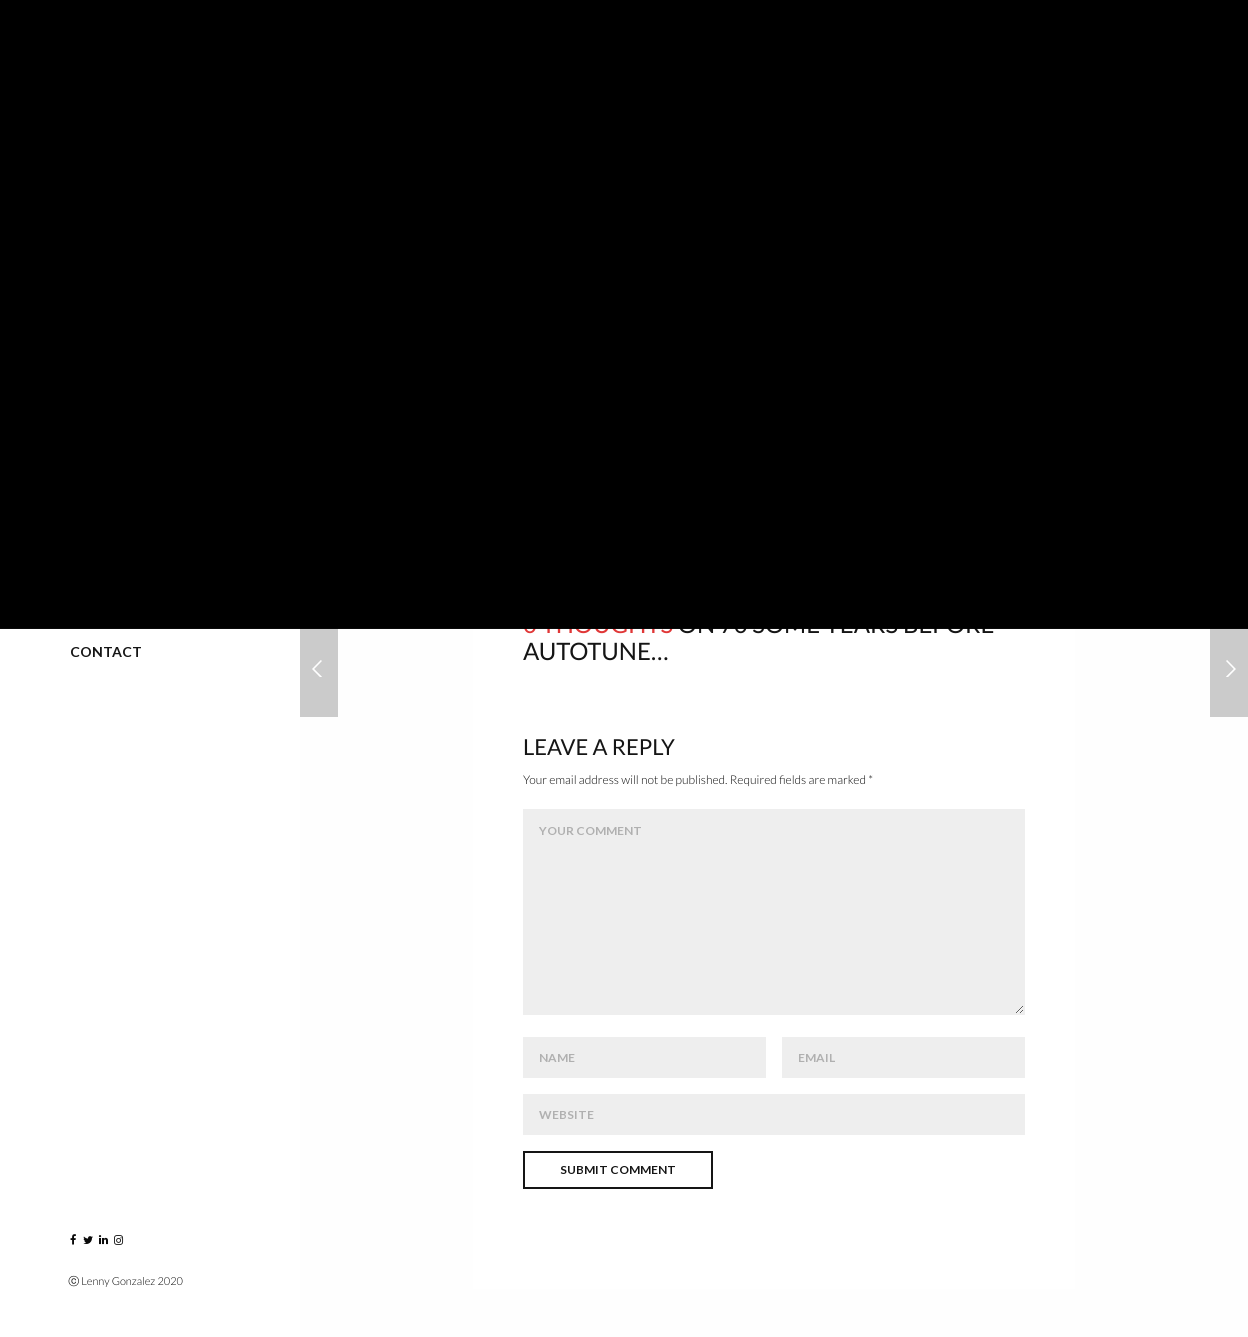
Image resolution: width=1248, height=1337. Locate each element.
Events (97, 299)
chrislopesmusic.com (584, 419)
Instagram (112, 607)
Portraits (110, 255)
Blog (89, 563)
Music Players (123, 343)
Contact (106, 651)
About (95, 519)
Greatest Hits (124, 387)
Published (108, 475)
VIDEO (92, 431)
